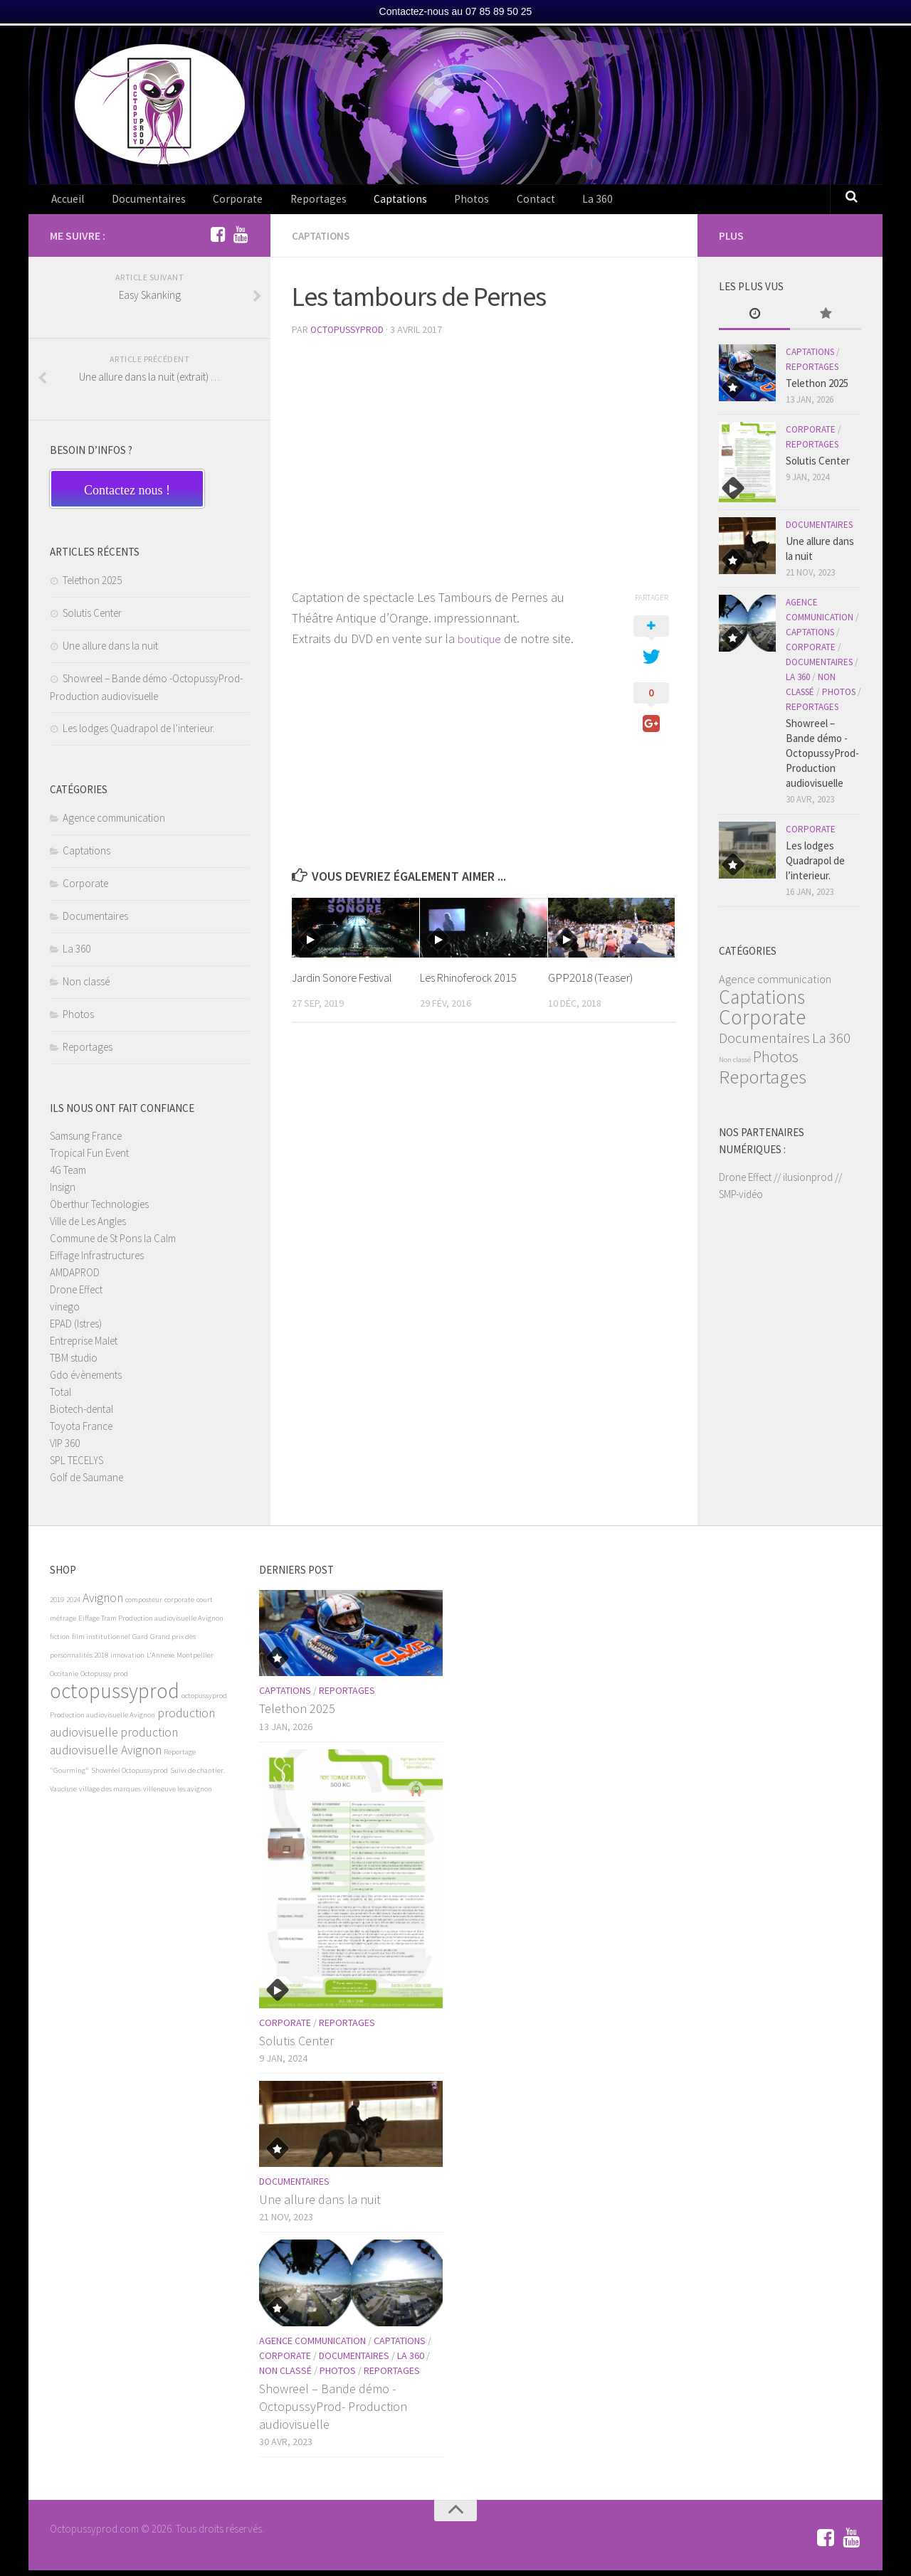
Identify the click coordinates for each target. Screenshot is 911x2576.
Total (60, 1397)
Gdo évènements (86, 1380)
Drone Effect (76, 1295)
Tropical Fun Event (89, 1158)
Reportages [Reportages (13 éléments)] (762, 1082)
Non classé (86, 987)
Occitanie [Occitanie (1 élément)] (64, 1679)
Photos (423, 202)
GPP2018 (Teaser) (590, 982)
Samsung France (86, 1141)
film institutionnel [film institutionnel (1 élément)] (101, 1642)
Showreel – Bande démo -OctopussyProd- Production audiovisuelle (822, 758)
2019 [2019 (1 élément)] (57, 1605)
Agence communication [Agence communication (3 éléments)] (775, 984)
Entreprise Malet (83, 1346)
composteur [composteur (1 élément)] (143, 1605)
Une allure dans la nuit (110, 651)
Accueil (66, 202)
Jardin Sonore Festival (345, 982)
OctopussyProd (348, 334)
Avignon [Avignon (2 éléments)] (103, 1603)
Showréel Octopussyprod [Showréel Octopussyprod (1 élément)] (129, 1776)
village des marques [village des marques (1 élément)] (110, 1794)
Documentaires (138, 202)
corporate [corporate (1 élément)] (179, 1605)
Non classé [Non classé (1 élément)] (735, 1065)
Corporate (218, 202)
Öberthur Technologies (99, 1210)
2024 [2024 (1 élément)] (73, 1605)
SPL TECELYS (76, 1466)
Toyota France (81, 1431)
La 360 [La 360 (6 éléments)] (831, 1043)
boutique (482, 643)
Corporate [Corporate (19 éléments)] (762, 1022)
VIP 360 (65, 1449)
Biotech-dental (81, 1414)
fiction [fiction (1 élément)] (60, 1642)
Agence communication (114, 823)
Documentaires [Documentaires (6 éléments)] (764, 1043)
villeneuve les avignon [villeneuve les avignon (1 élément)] (177, 1794)
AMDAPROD (75, 1278)
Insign (62, 1192)
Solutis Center (92, 618)
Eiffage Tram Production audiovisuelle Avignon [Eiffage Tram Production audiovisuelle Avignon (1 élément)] (150, 1623)
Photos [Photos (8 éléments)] (776, 1062)
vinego (65, 1312)
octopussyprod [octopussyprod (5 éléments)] (114, 1696)
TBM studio (74, 1363)
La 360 (532, 202)
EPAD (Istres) (76, 1329)
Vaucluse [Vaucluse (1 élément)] (63, 1794)
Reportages (290, 202)
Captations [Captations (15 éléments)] (762, 1002)
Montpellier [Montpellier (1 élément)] (195, 1660)
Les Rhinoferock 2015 (471, 982)
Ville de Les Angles (88, 1227)
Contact (478, 202)
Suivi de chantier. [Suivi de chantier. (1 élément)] (197, 1776)
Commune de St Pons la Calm (113, 1244)
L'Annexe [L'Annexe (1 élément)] (160, 1660)
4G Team (68, 1175)
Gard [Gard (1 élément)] (140, 1642)
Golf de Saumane (86, 1483)
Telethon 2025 (92, 586)
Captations (362, 202)
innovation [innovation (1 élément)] (127, 1660)
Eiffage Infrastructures (97, 1261)
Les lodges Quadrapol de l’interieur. (139, 734)
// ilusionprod (803, 1182)
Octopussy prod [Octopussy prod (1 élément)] (104, 1679)
